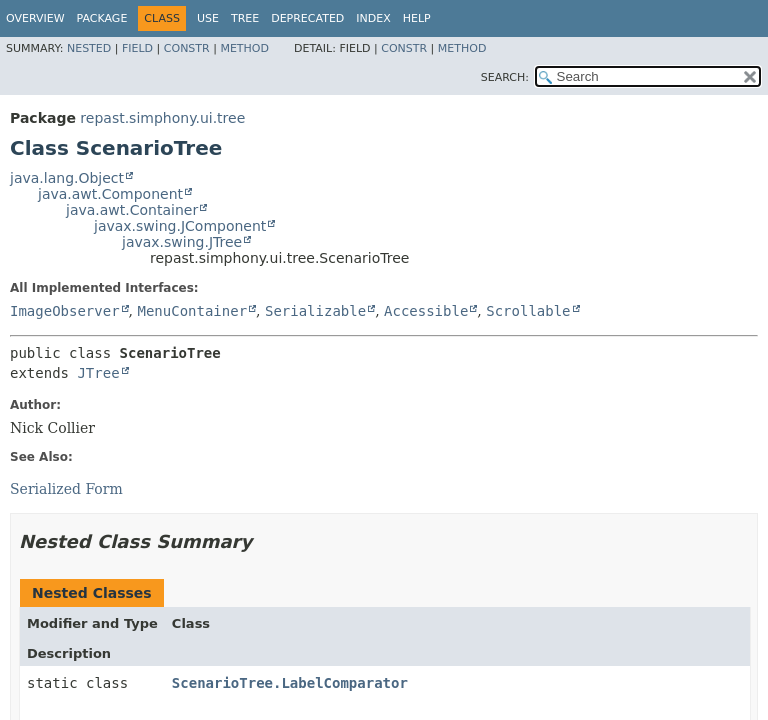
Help (417, 18)
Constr (187, 48)
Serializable (315, 311)
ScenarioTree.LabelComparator (290, 683)
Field (137, 48)
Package (102, 18)
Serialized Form (66, 489)
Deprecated (307, 18)
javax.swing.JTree (182, 242)
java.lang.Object (67, 178)
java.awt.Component (110, 194)
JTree (98, 373)
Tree (245, 18)
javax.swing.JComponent (180, 226)
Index (373, 18)
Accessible (426, 311)
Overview (35, 18)
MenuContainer (192, 311)
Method (244, 48)
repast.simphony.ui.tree (162, 118)
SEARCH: (505, 77)
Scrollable (528, 311)
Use (208, 18)
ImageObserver (65, 311)
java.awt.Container (132, 210)
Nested (89, 48)
